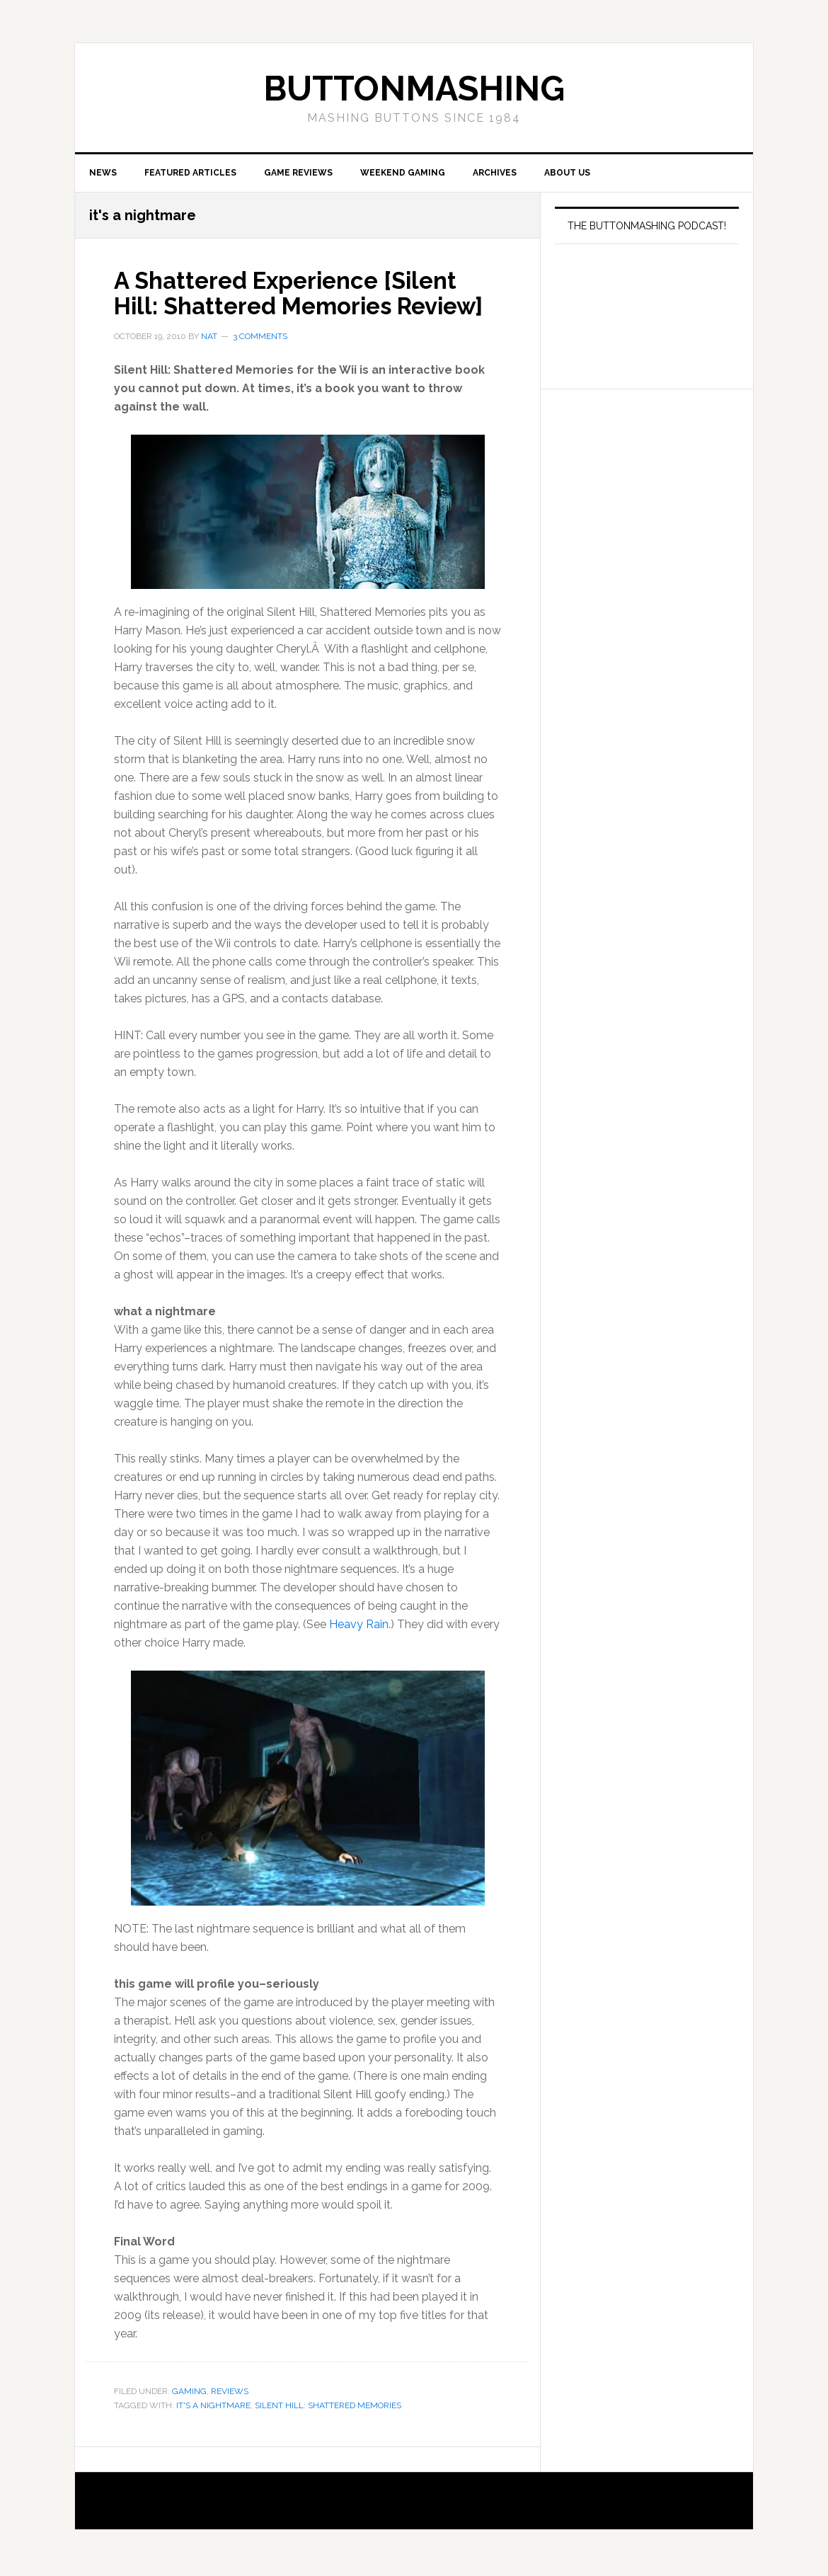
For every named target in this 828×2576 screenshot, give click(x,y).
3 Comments (260, 365)
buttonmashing (414, 88)
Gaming (189, 2420)
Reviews (229, 2420)
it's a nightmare (213, 2434)
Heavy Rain (359, 1652)
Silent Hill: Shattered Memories (328, 2434)
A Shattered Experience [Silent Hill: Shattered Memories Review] (301, 308)
